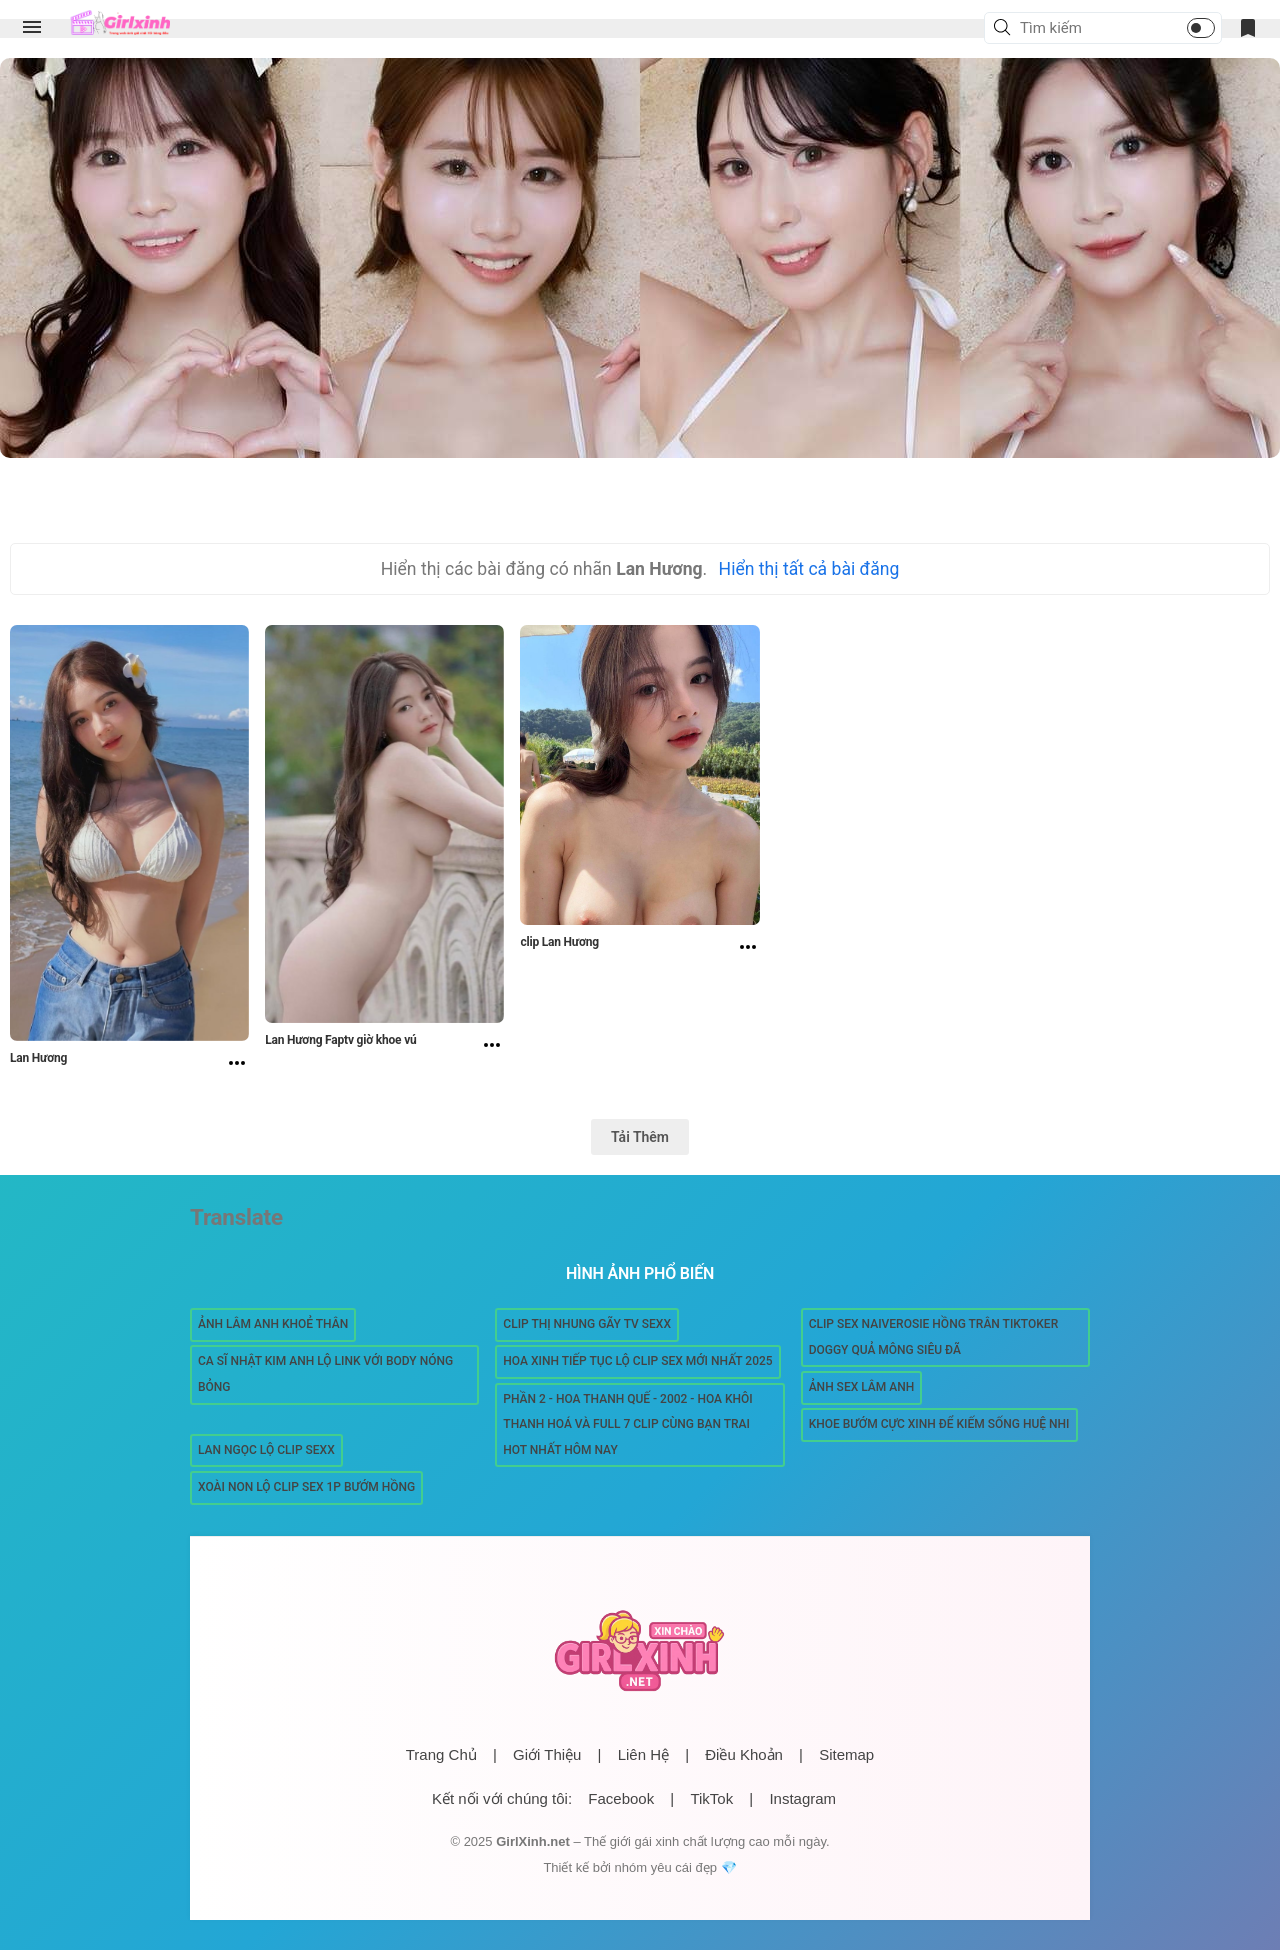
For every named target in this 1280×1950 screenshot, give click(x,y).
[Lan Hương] (237, 1065)
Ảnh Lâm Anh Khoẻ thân (273, 1324)
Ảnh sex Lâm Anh (862, 1387)
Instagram (802, 1798)
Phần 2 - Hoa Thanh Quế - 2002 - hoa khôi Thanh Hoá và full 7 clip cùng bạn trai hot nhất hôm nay (627, 1424)
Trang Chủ (441, 1754)
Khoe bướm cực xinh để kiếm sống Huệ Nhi (939, 1424)
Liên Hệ (643, 1754)
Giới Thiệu (547, 1754)
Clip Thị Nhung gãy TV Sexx (587, 1324)
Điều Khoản (744, 1754)
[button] (1005, 29)
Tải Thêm (640, 1137)
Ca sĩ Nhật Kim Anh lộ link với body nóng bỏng (325, 1374)
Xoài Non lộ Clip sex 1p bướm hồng (306, 1487)
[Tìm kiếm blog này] (1079, 28)
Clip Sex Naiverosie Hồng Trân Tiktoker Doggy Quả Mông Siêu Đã (934, 1337)
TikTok (711, 1798)
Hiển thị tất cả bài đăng (809, 569)
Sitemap (846, 1754)
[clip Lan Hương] (748, 949)
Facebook (621, 1798)
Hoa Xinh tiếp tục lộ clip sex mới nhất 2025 (637, 1361)
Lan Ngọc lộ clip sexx (266, 1450)
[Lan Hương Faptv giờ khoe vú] (492, 1047)
